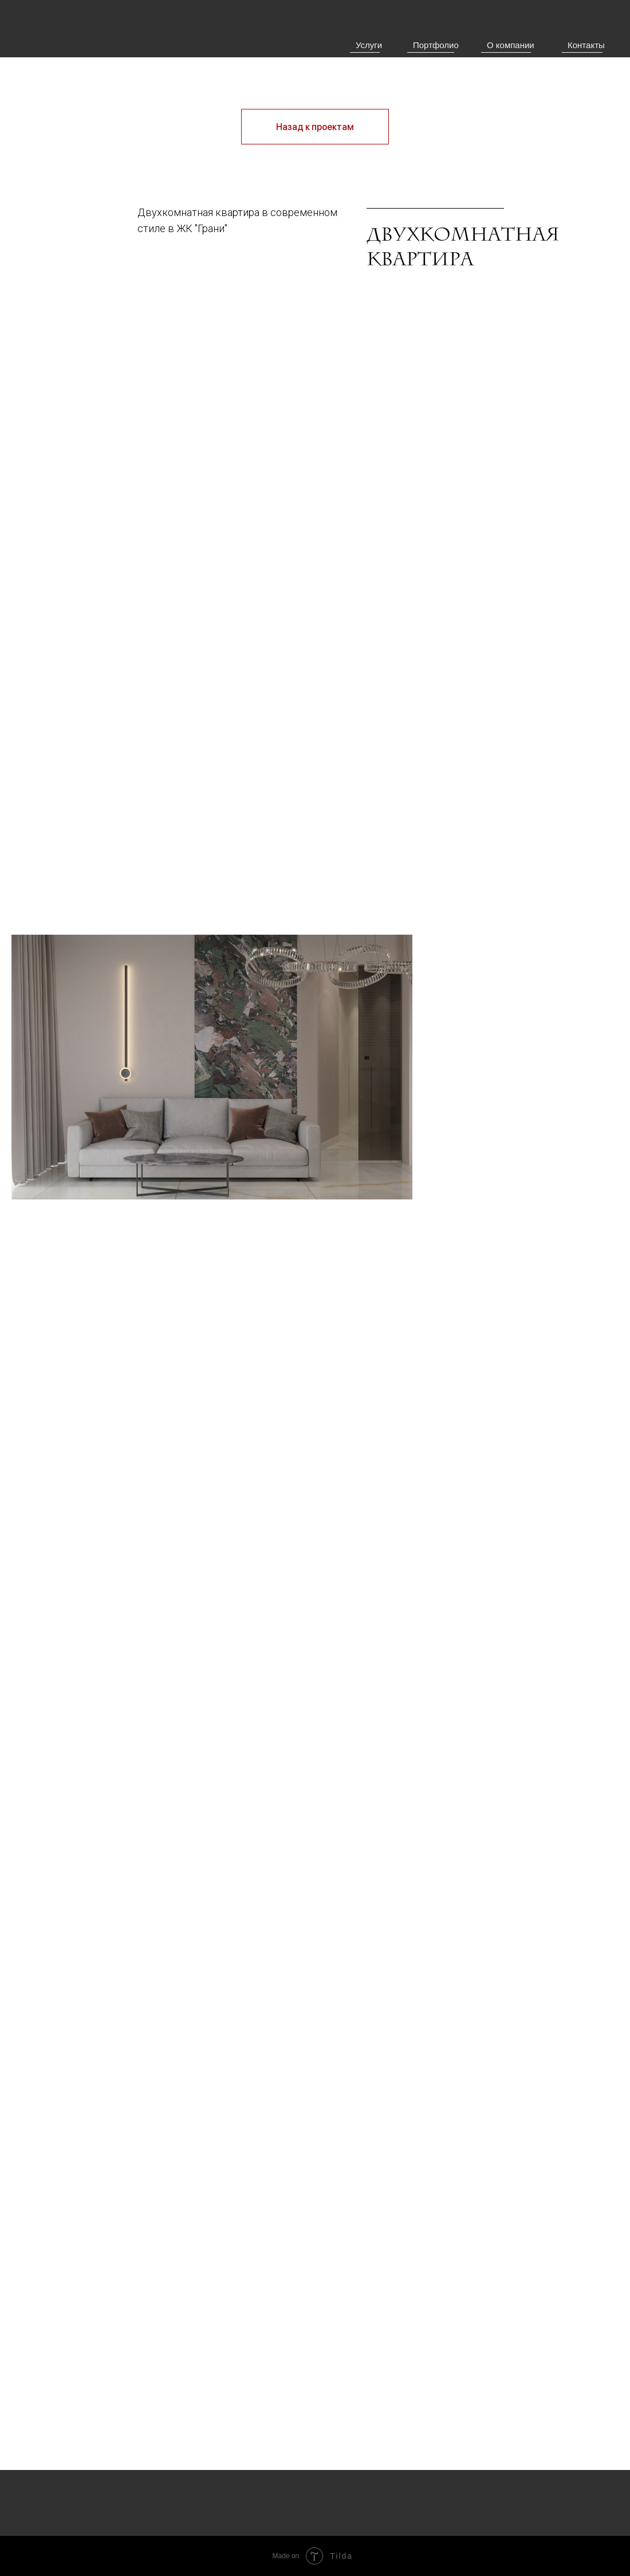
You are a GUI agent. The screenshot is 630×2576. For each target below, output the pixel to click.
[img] (75, 45)
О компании (510, 45)
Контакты (586, 45)
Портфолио (436, 45)
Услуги (369, 45)
